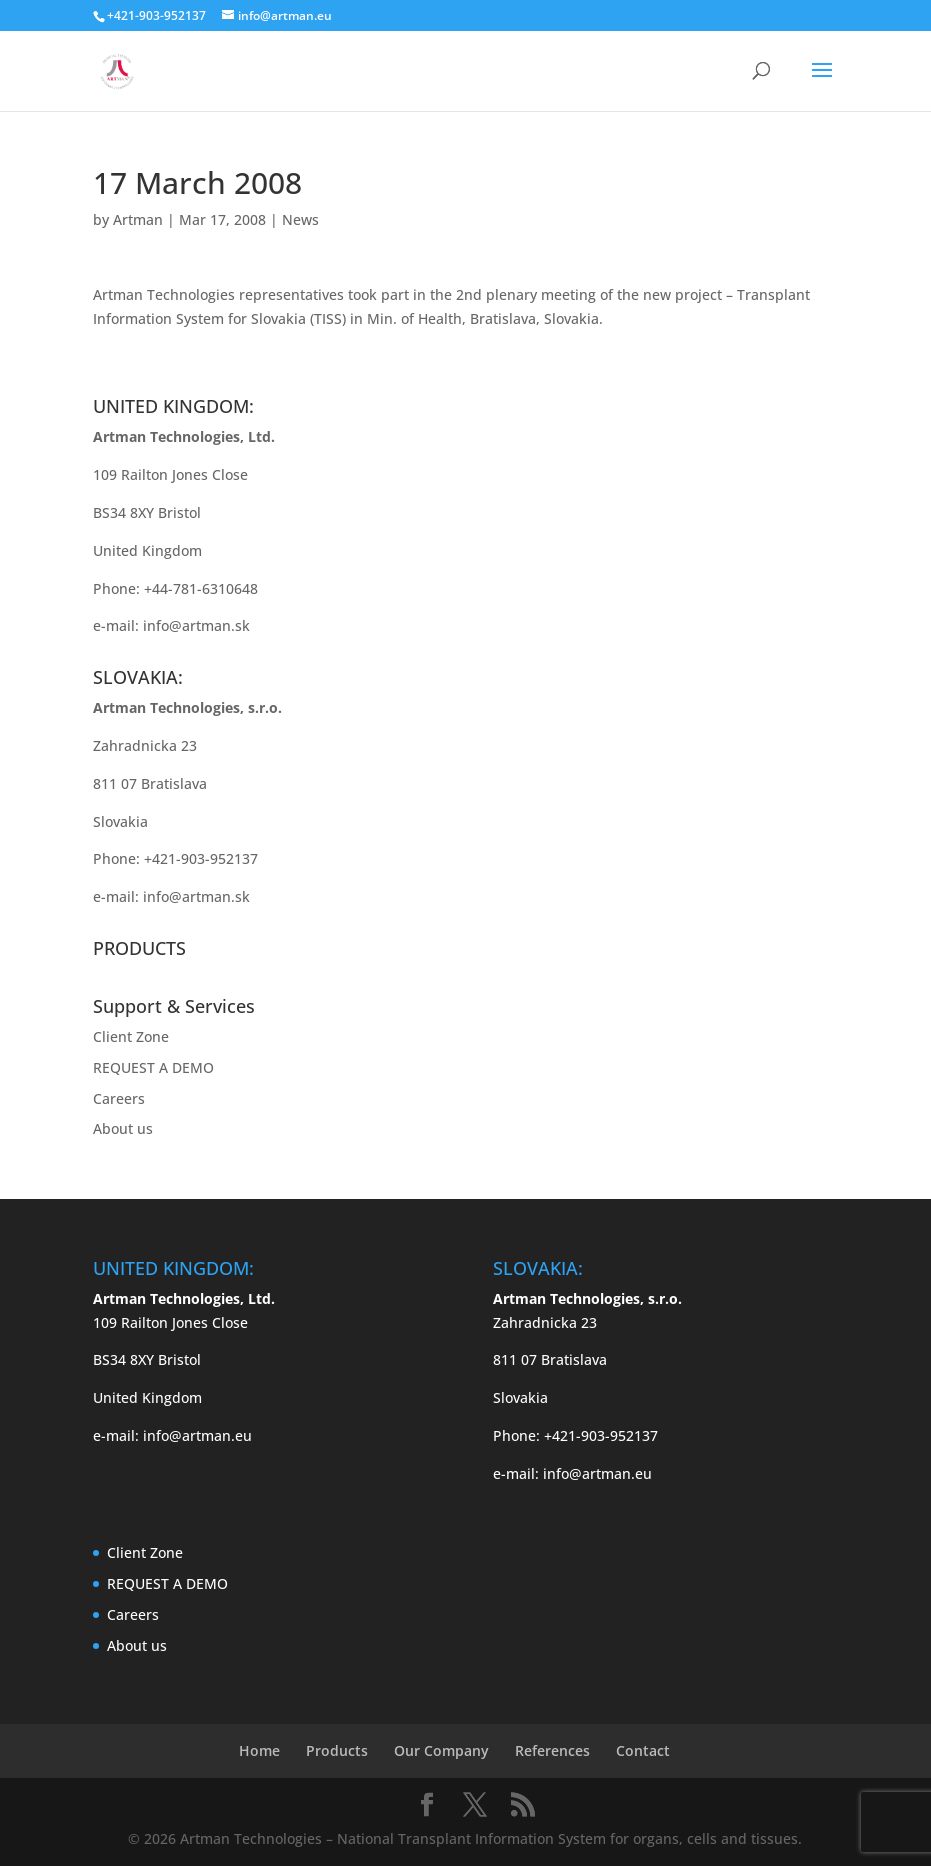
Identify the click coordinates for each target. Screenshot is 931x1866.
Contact (643, 1750)
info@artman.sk (196, 625)
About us (123, 1128)
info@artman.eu (197, 1435)
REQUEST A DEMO (153, 1067)
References (552, 1750)
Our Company (441, 1750)
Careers (119, 1098)
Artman (138, 219)
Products (337, 1750)
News (300, 219)
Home (259, 1750)
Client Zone (131, 1036)
